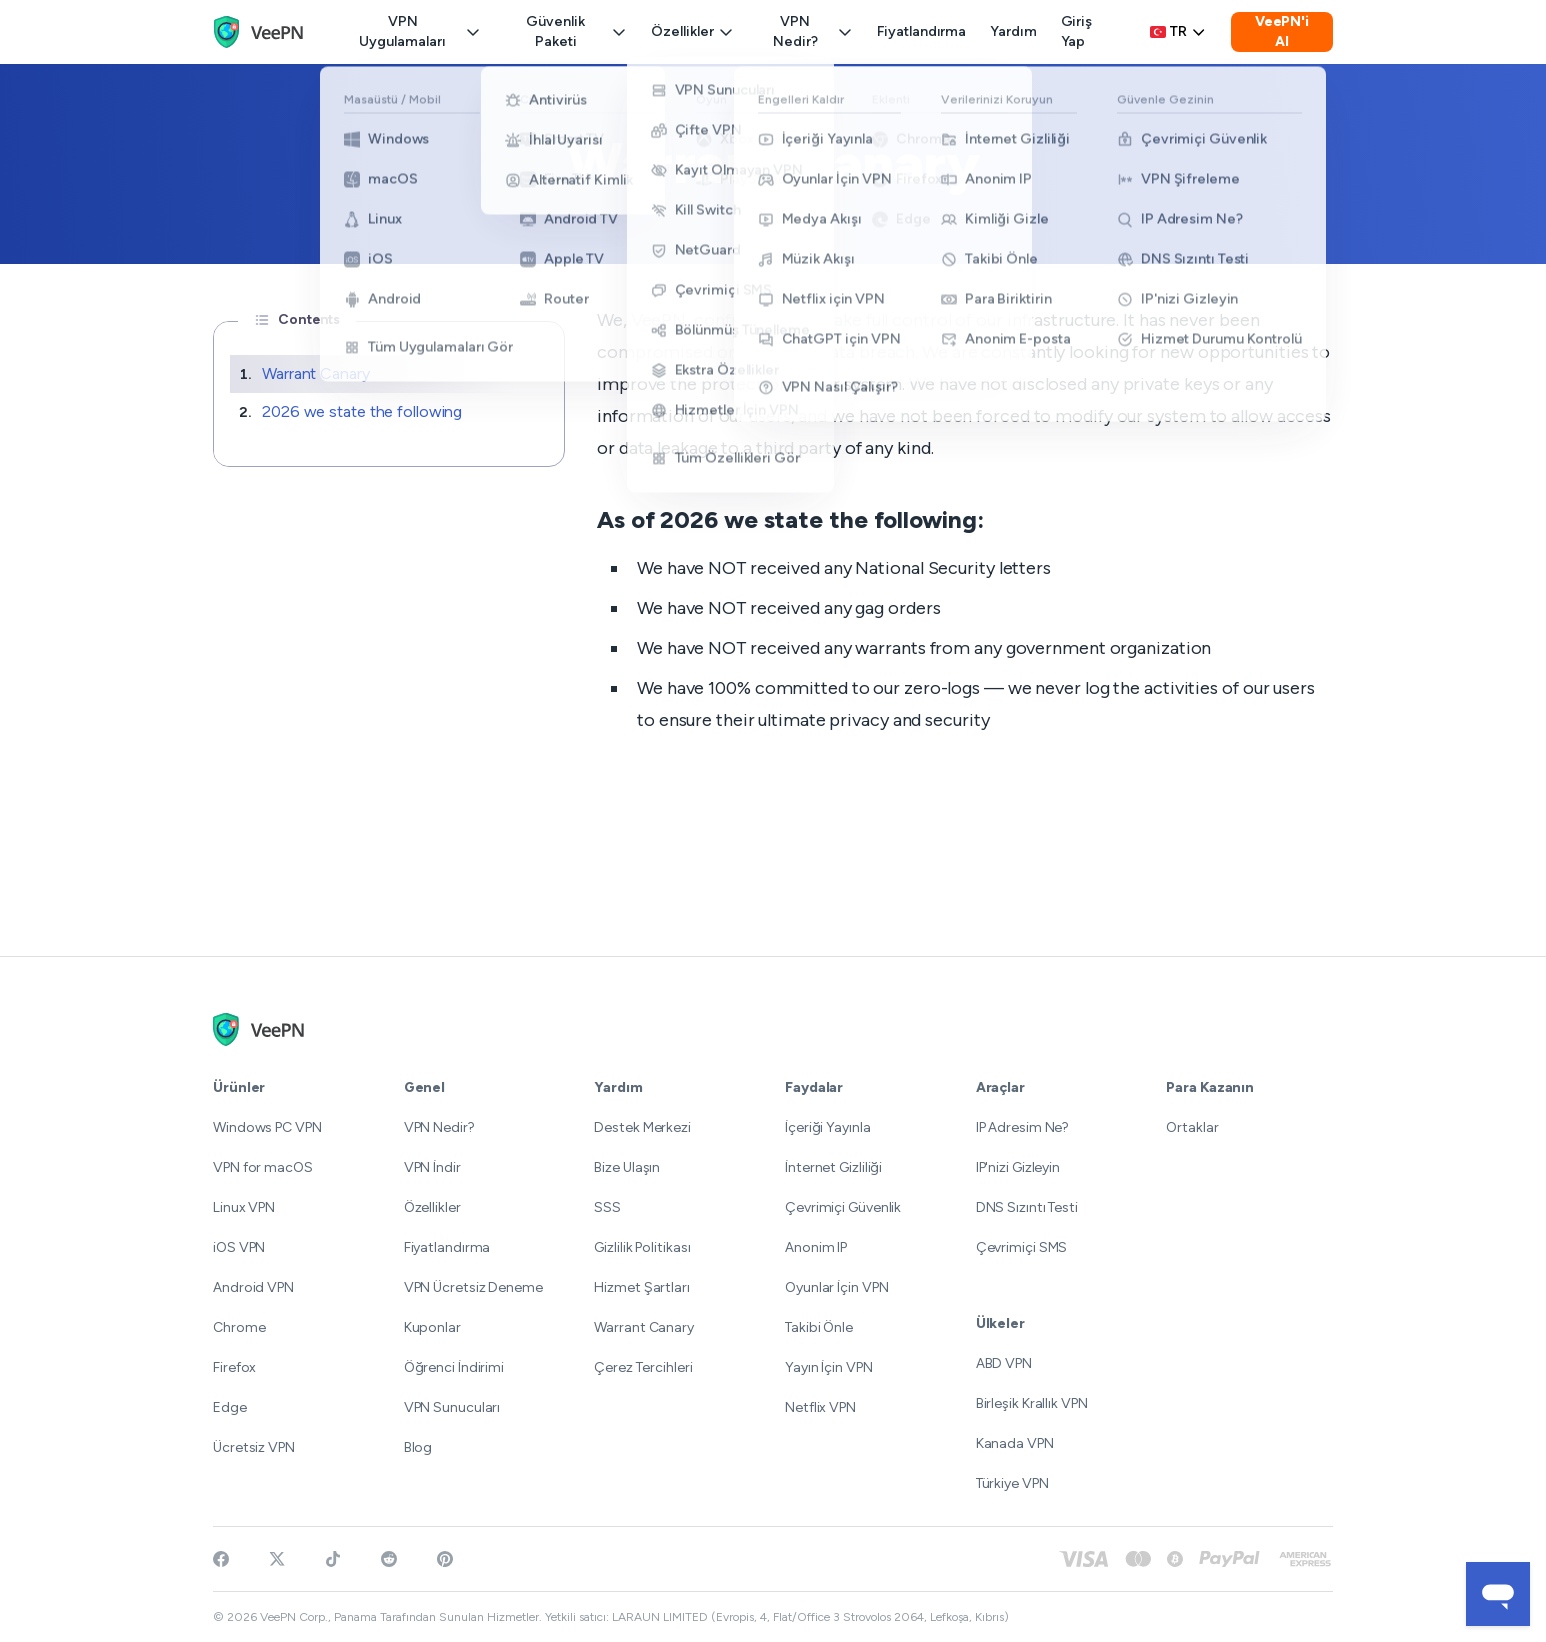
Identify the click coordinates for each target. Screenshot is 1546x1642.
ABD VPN (1004, 1363)
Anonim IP (816, 1247)
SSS (607, 1207)
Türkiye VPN (1012, 1483)
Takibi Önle (819, 1327)
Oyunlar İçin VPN (836, 1287)
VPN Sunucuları (452, 1407)
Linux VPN (244, 1207)
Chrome (239, 1327)
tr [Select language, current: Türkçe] (1178, 31)
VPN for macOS (263, 1167)
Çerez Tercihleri (643, 1367)
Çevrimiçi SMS (1022, 1247)
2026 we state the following (362, 411)
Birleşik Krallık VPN (1032, 1403)
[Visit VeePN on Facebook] (221, 1559)
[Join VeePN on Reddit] (389, 1559)
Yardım (1013, 31)
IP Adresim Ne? (1023, 1127)
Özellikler (692, 31)
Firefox (234, 1367)
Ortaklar (1192, 1127)
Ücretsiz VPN (254, 1447)
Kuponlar (432, 1327)
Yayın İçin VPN (829, 1367)
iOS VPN (239, 1247)
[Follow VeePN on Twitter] (277, 1559)
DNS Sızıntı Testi (1027, 1207)
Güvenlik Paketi (576, 31)
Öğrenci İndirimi (454, 1367)
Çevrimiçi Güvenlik (843, 1207)
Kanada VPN (1015, 1443)
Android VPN (253, 1287)
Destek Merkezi (642, 1127)
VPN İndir (432, 1167)
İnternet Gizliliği (833, 1167)
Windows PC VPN (267, 1127)
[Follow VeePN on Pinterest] (445, 1559)
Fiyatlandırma (921, 31)
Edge (230, 1407)
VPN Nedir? (813, 31)
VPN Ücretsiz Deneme (473, 1287)
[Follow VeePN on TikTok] (333, 1559)
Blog (418, 1447)
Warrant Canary (316, 373)
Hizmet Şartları (642, 1287)
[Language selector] (1178, 32)
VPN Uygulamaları (420, 31)
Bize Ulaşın (627, 1167)
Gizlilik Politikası (642, 1247)
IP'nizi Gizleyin (1018, 1167)
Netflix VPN (820, 1407)
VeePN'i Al (1282, 31)
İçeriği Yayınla (828, 1127)
